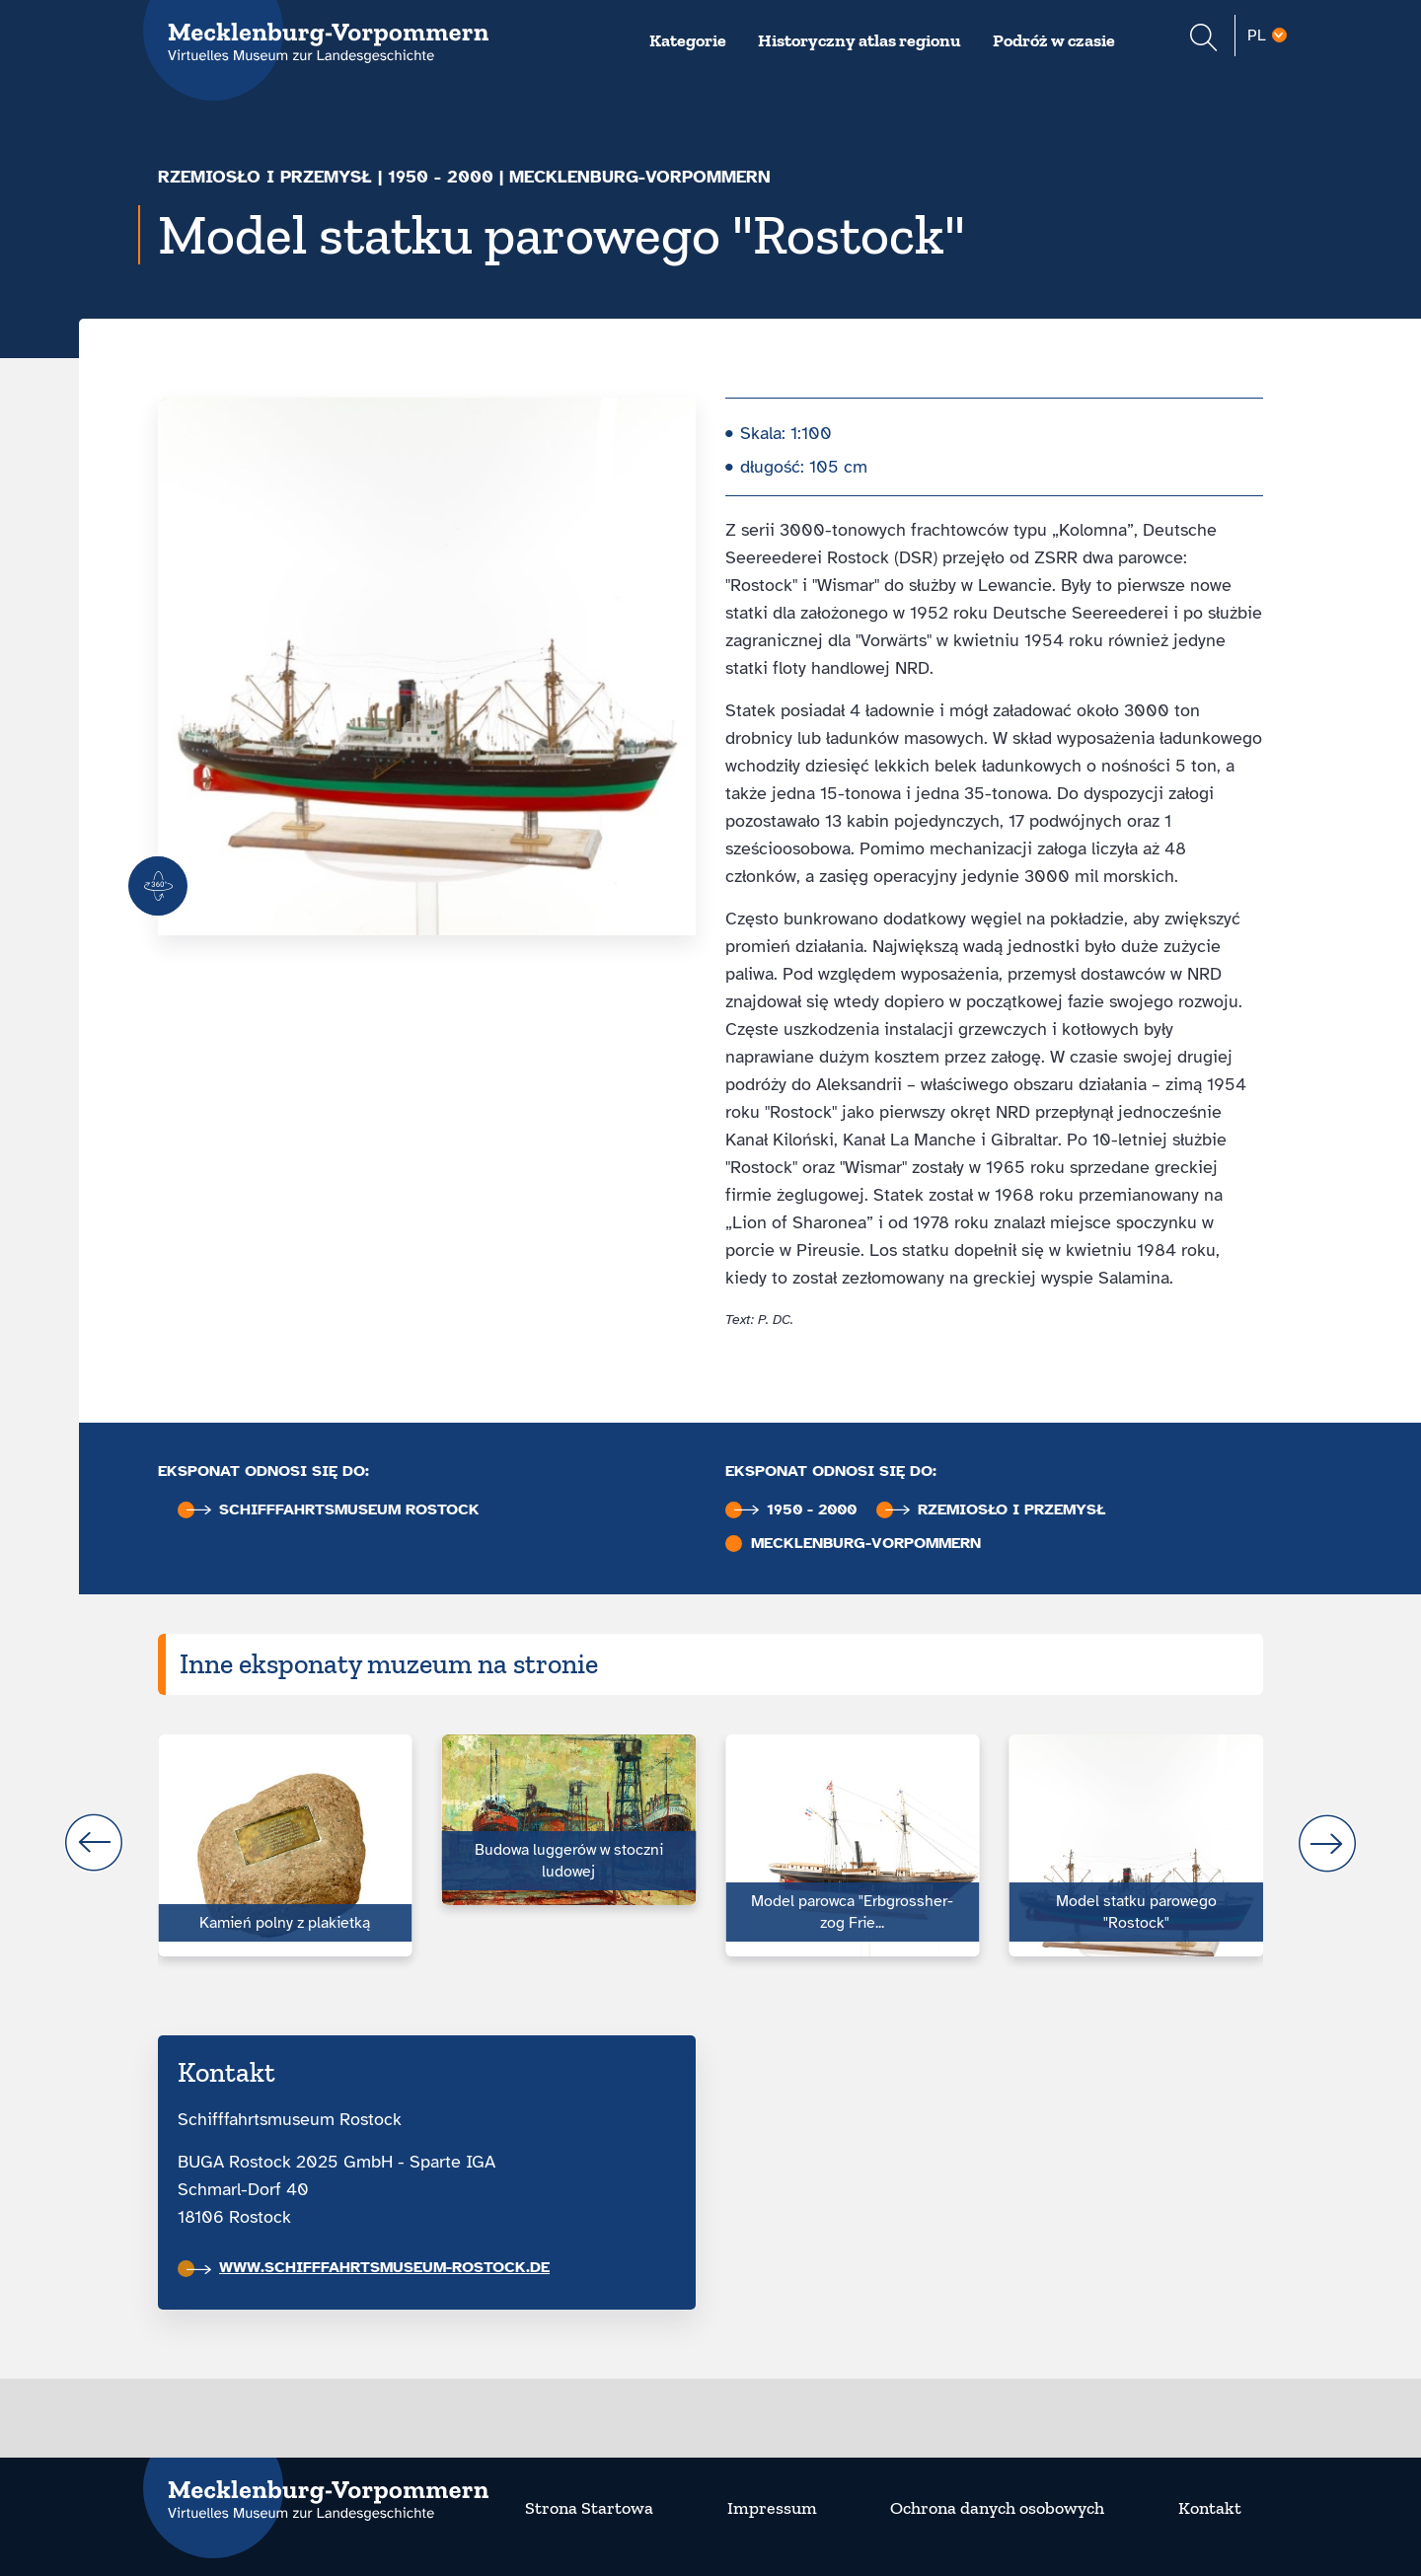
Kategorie (687, 40)
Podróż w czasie (1054, 40)
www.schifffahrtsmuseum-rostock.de (368, 2267)
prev (93, 1843)
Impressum (772, 2508)
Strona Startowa (589, 2508)
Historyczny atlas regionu (859, 40)
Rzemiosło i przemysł (265, 176)
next (1327, 1843)
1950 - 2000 (440, 176)
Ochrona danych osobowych (997, 2508)
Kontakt (1209, 2508)
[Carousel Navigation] (710, 1843)
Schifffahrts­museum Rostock (333, 1510)
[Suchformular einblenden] (1203, 40)
